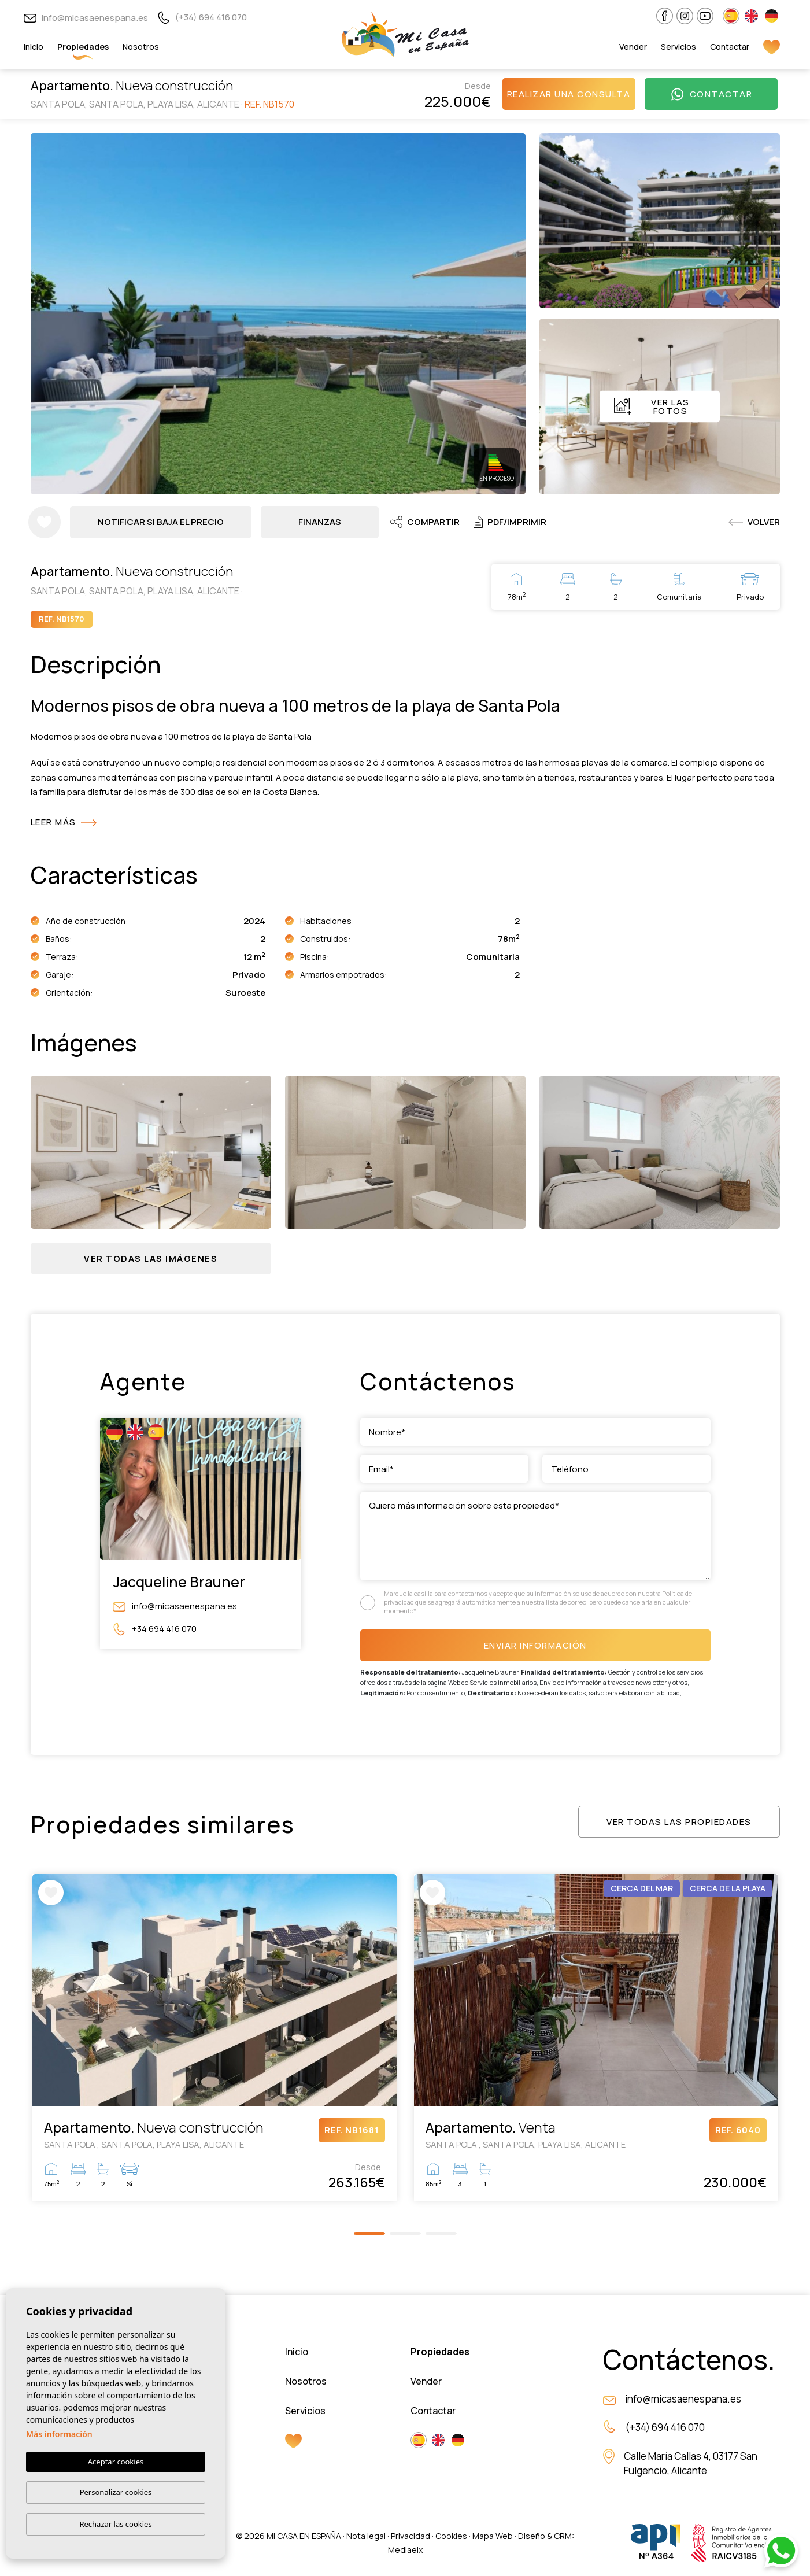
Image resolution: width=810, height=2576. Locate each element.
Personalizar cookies (116, 2492)
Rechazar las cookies (115, 2524)
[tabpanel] (214, 2037)
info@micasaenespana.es (86, 18)
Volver (753, 522)
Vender (633, 46)
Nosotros (141, 46)
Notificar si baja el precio (161, 522)
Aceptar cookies (115, 2461)
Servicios (678, 46)
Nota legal (366, 2535)
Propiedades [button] (83, 46)
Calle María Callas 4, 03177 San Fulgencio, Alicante (690, 2463)
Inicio (33, 46)
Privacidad (410, 2535)
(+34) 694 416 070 (202, 17)
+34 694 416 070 (155, 1629)
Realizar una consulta (569, 94)
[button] (151, 1258)
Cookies (451, 2535)
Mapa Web (492, 2535)
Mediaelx (405, 2549)
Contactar (729, 46)
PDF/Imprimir (510, 522)
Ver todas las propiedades (679, 1822)
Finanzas (319, 522)
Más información (59, 2434)
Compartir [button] (425, 522)
